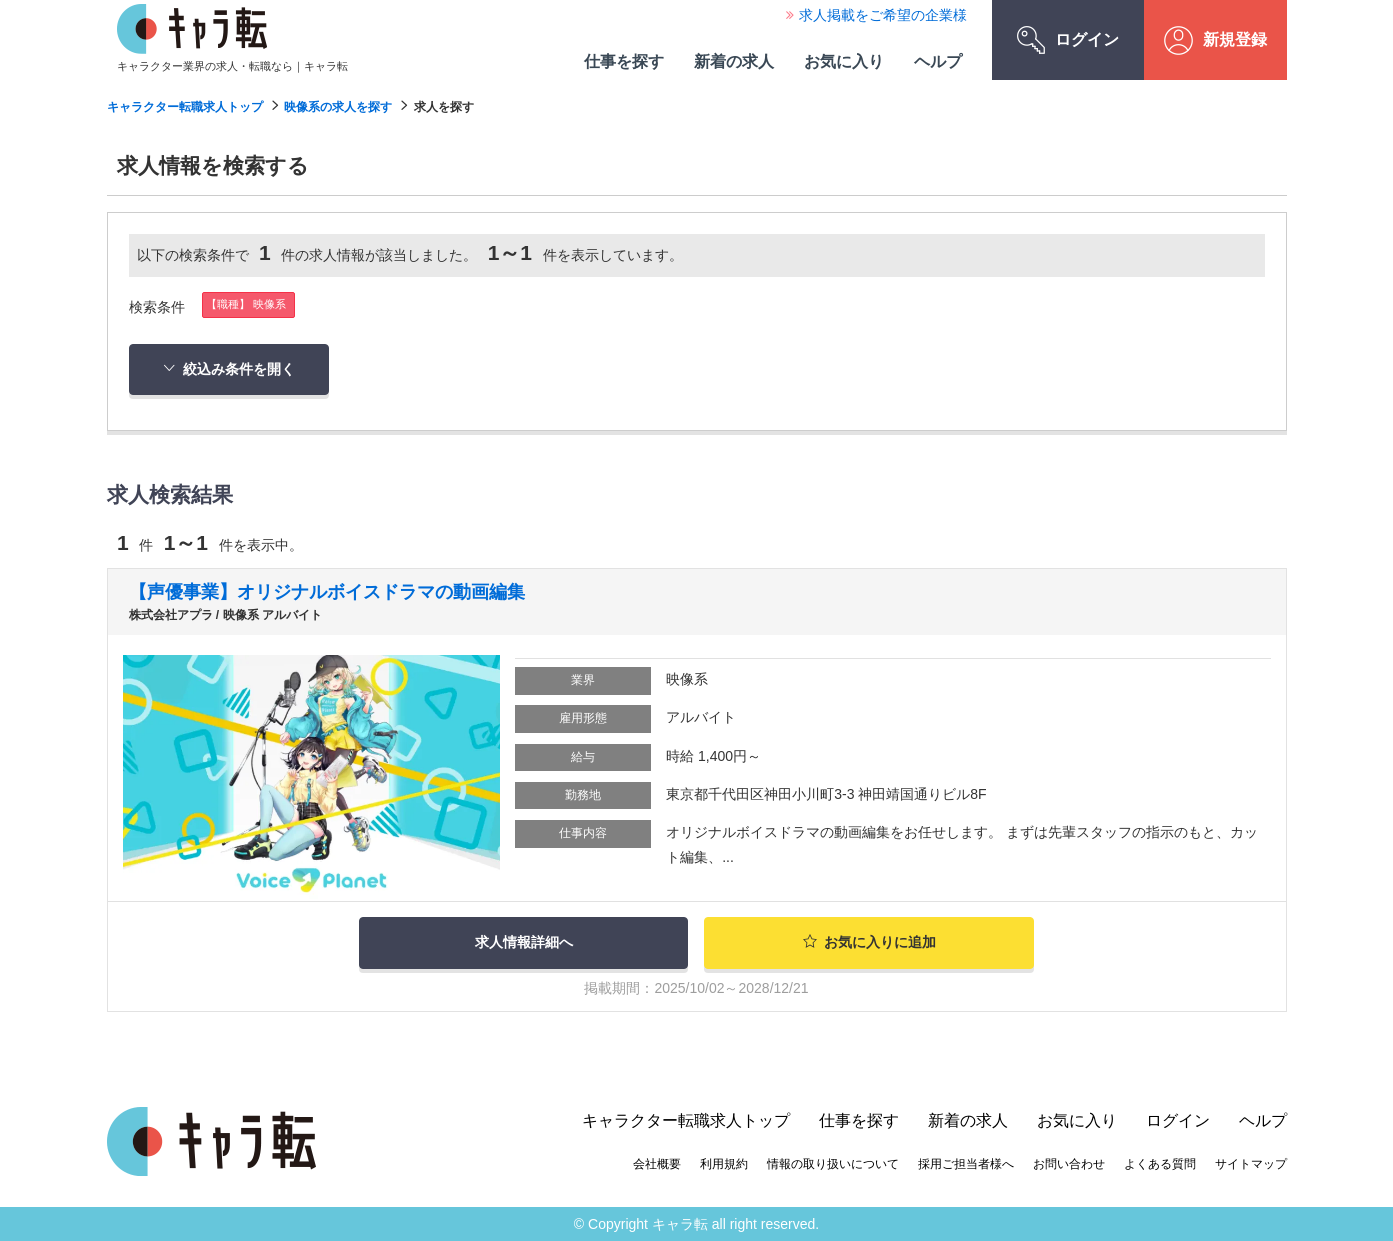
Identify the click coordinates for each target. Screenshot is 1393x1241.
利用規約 (724, 1162)
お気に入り (844, 61)
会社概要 (657, 1162)
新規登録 (1215, 40)
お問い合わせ (1069, 1162)
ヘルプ (938, 61)
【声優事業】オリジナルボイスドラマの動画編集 (327, 592)
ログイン (1068, 40)
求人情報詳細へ (524, 942)
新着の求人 (734, 61)
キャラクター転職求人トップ (185, 107)
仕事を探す (624, 61)
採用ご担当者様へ (966, 1162)
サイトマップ (1251, 1162)
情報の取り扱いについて (833, 1162)
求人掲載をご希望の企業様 (883, 15)
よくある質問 (1160, 1162)
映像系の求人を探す (338, 107)
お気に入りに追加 (869, 942)
